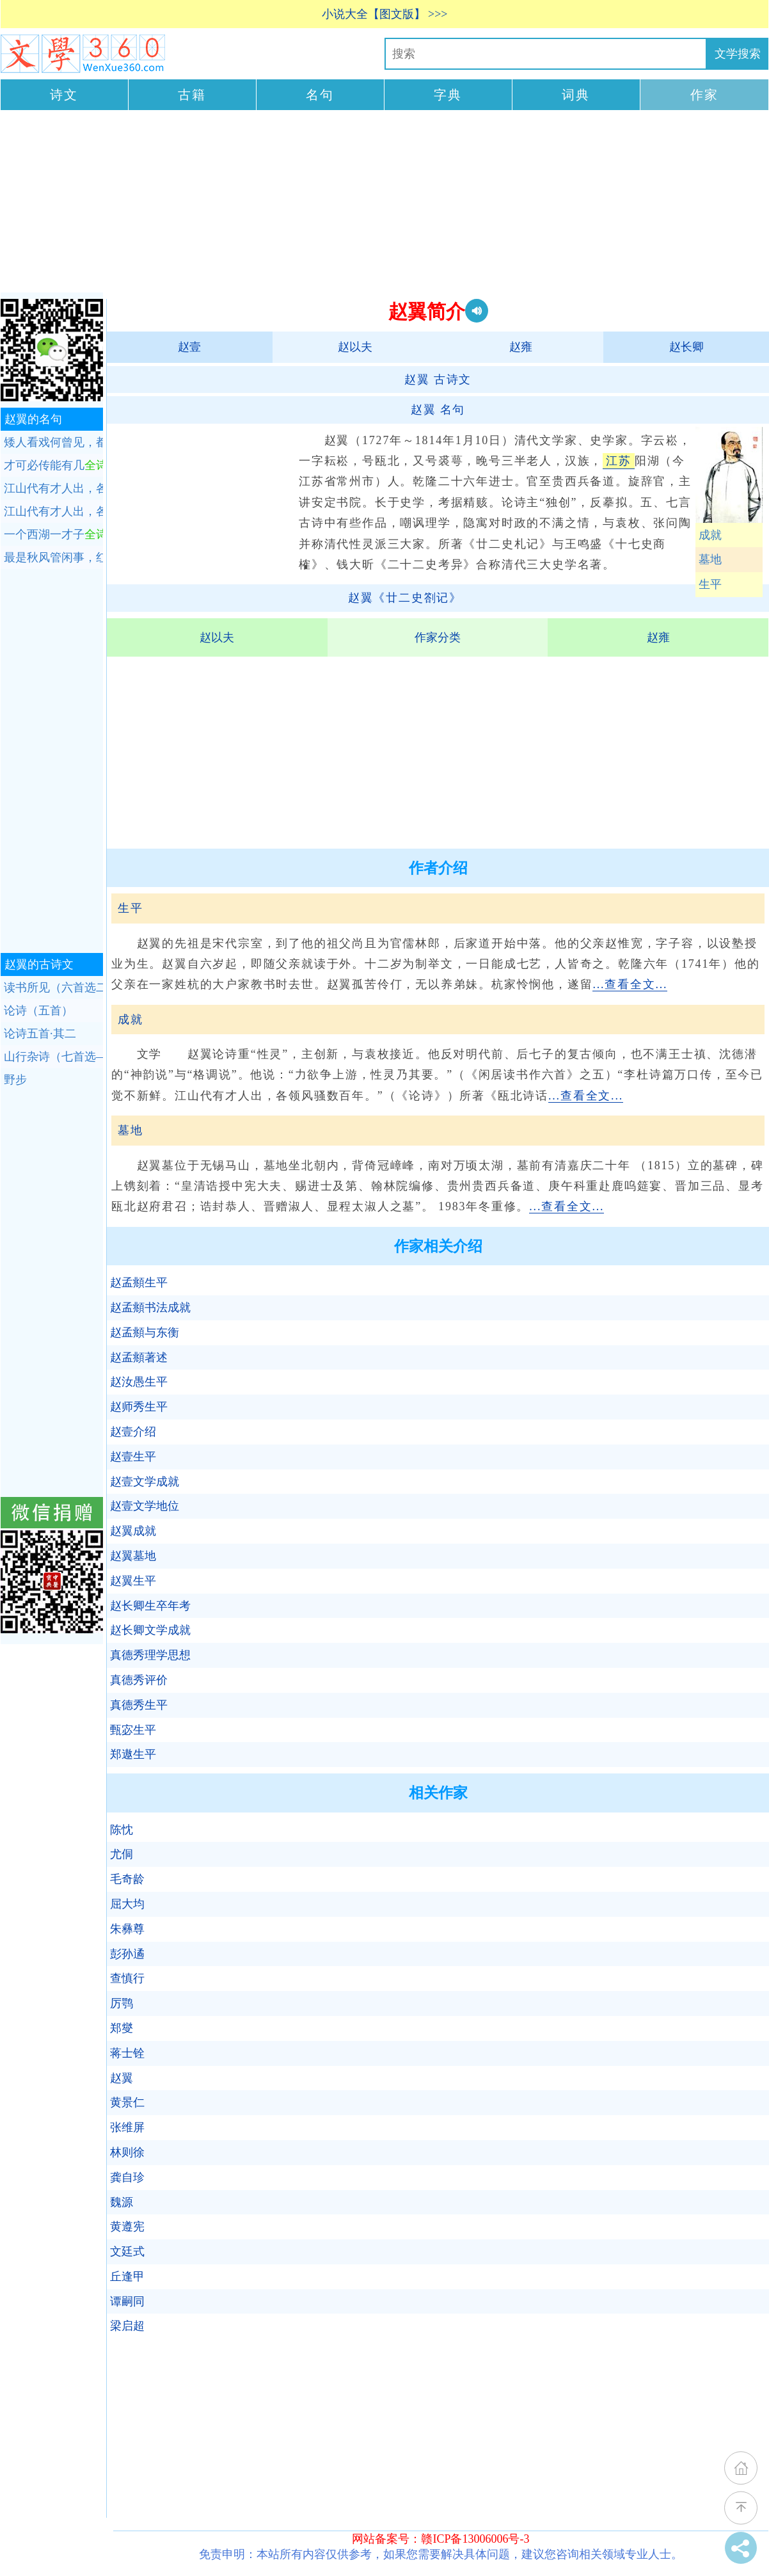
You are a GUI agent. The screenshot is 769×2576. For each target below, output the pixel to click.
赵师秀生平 (139, 1406)
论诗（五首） (38, 1010)
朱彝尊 (127, 1929)
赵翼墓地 (133, 1555)
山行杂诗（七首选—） (53, 1056)
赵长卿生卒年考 (150, 1605)
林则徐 (127, 2152)
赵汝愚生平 (139, 1381)
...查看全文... (629, 984)
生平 (710, 584)
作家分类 (438, 637)
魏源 (121, 2202)
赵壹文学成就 (144, 1481)
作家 (704, 95)
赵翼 (121, 2078)
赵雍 (520, 346)
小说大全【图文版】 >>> (385, 14)
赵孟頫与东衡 (144, 1332)
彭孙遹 (127, 1954)
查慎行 (127, 1978)
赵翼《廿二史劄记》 (405, 597)
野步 (15, 1079)
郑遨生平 (133, 1754)
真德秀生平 (139, 1705)
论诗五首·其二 (40, 1033)
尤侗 (121, 1854)
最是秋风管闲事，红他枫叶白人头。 (53, 557)
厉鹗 (121, 2003)
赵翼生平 (133, 1580)
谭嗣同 (127, 2301)
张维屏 (127, 2127)
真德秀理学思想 (150, 1655)
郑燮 (121, 2028)
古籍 (192, 95)
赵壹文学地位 (144, 1506)
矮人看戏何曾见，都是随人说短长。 (53, 442)
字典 (448, 95)
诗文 (64, 95)
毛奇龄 (127, 1879)
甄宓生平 (133, 1730)
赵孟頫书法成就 (150, 1307)
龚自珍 (127, 2177)
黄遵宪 (127, 2226)
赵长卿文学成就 (150, 1630)
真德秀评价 (139, 1680)
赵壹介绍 (133, 1431)
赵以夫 (355, 346)
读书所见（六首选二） (53, 987)
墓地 (710, 559)
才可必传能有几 (53, 465)
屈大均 (127, 1904)
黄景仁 (127, 2102)
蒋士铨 (127, 2053)
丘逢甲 (127, 2276)
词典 (576, 95)
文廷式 (127, 2251)
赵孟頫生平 (139, 1282)
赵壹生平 (133, 1456)
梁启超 (127, 2325)
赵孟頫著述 (139, 1357)
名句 (320, 95)
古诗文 (438, 379)
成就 (710, 535)
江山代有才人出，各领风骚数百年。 (53, 488)
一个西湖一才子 (53, 534)
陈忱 (121, 1829)
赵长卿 (686, 346)
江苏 (618, 460)
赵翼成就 (133, 1530)
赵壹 (189, 346)
